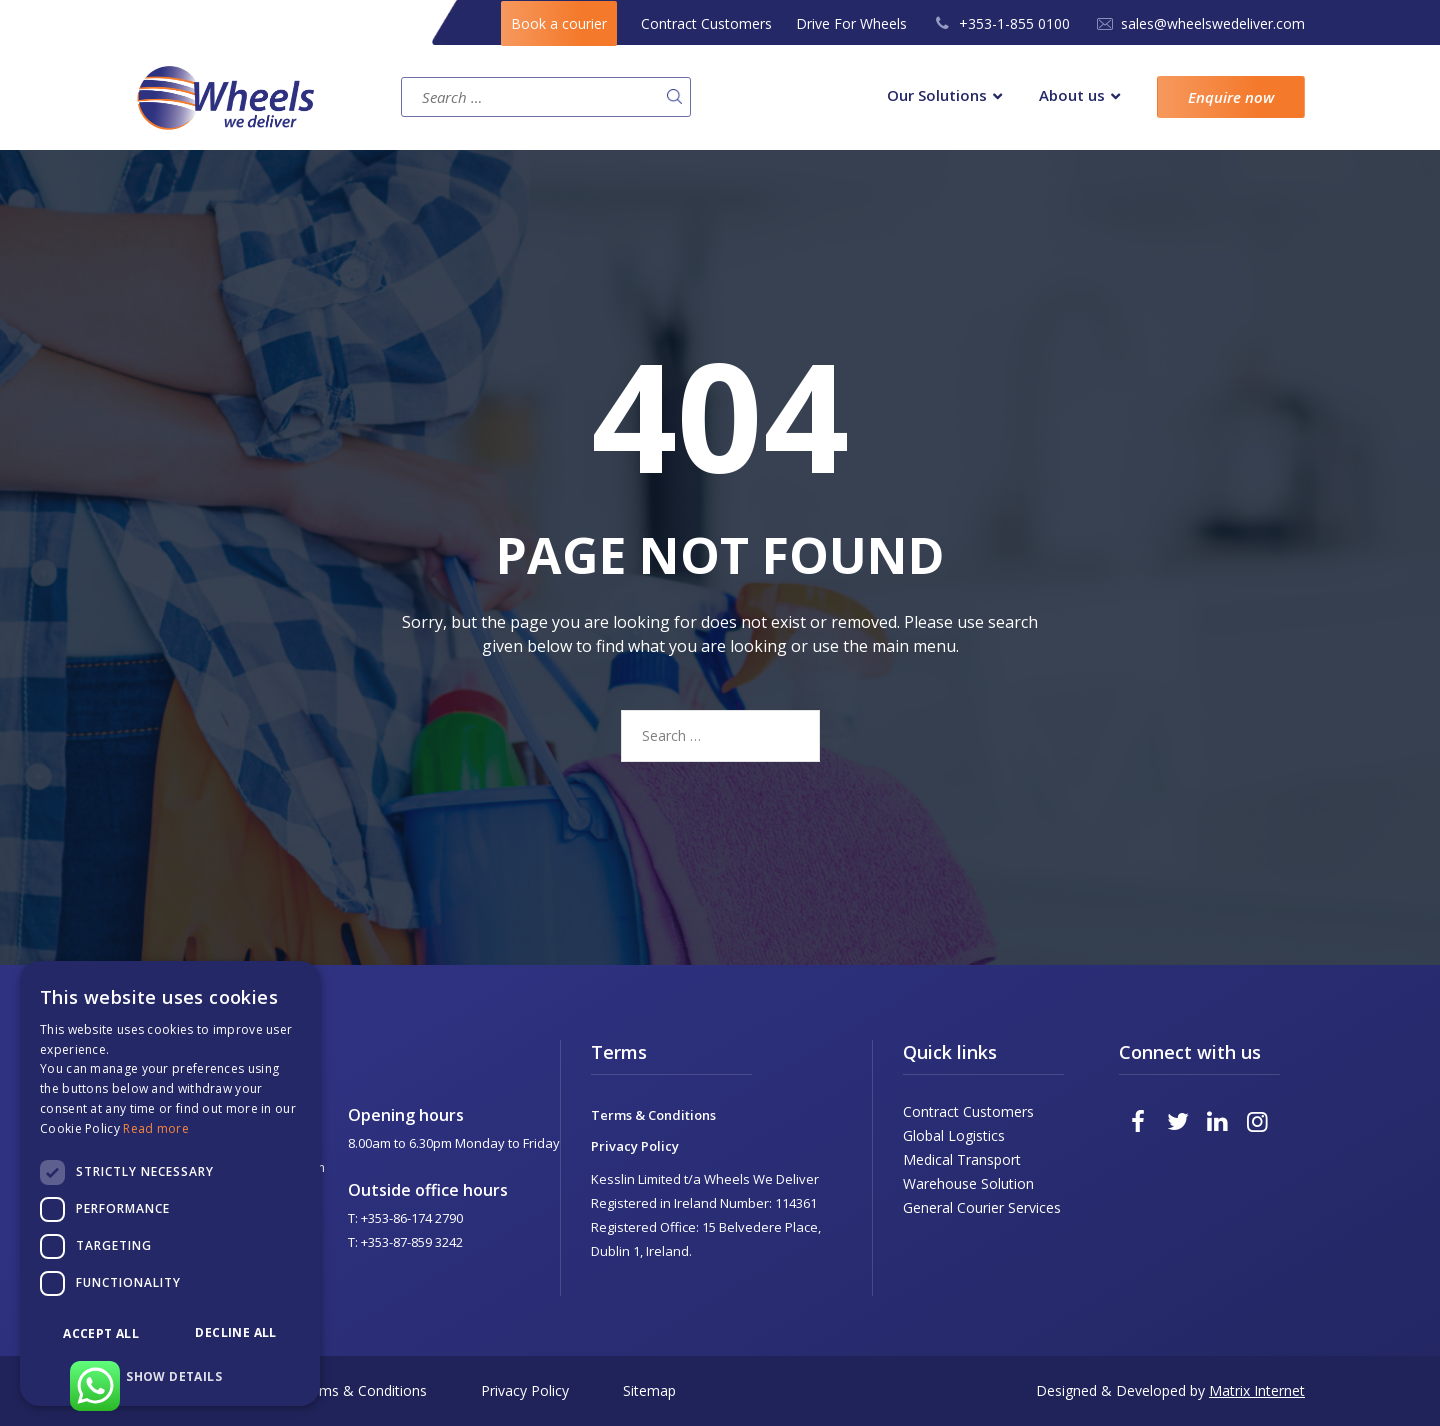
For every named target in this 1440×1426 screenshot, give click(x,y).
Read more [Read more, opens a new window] (156, 1128)
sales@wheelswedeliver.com (1213, 23)
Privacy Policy (635, 1146)
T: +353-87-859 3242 (405, 1242)
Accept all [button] (101, 1333)
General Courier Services (982, 1207)
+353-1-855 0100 (1014, 23)
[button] (170, 1376)
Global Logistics (954, 1135)
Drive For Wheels (851, 23)
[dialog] (170, 1183)
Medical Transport (962, 1159)
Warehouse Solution (968, 1183)
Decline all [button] (235, 1332)
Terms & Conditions (653, 1115)
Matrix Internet (1257, 1390)
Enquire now (1231, 97)
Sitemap (649, 1390)
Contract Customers (706, 23)
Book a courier (559, 23)
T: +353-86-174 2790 (405, 1218)
